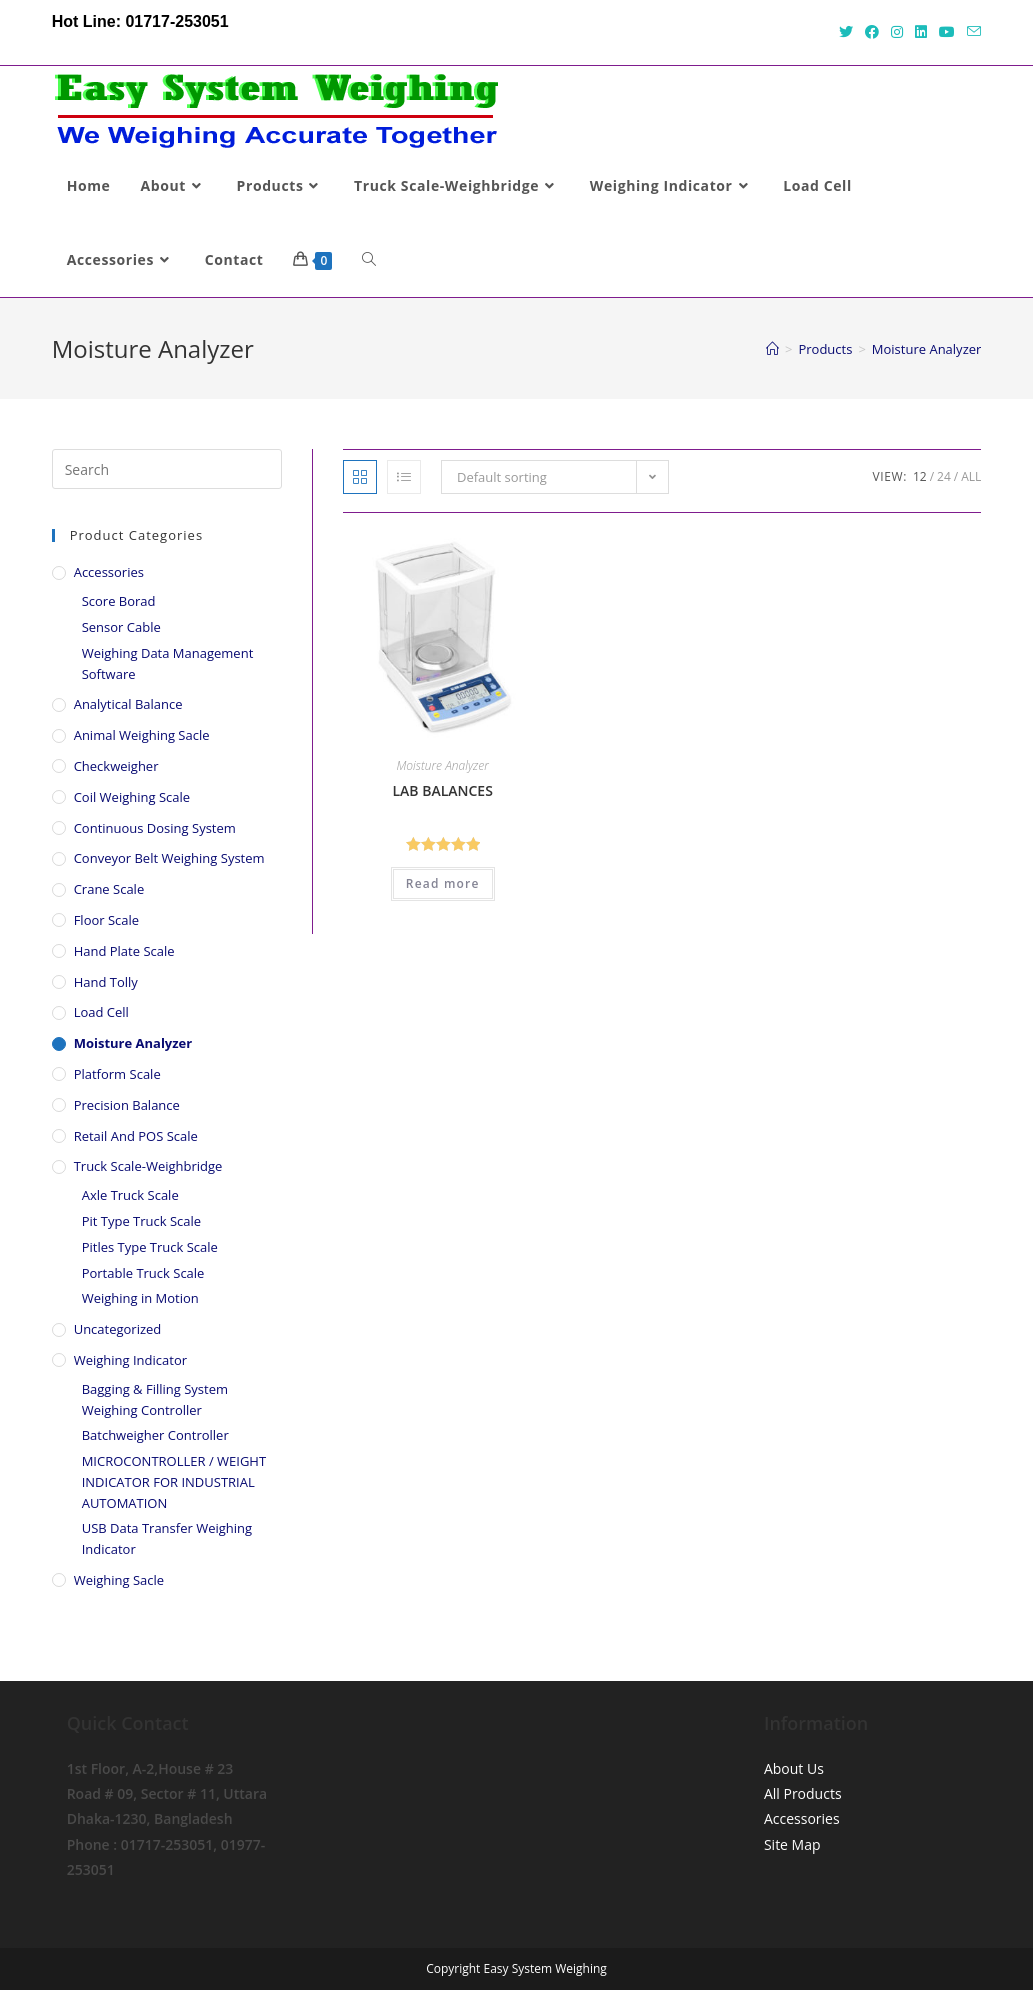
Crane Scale (109, 889)
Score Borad (119, 601)
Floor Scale (106, 920)
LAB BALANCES (442, 790)
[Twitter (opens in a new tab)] (846, 32)
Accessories (109, 572)
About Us (794, 1768)
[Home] (772, 349)
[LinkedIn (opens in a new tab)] (921, 32)
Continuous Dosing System (155, 828)
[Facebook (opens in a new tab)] (872, 32)
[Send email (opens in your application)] (971, 32)
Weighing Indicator (130, 1360)
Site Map (792, 1844)
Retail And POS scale (136, 1136)
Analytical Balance (128, 704)
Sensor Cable (121, 627)
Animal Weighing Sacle (142, 735)
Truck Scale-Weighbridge (148, 1166)
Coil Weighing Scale (132, 797)
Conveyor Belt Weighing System (169, 858)
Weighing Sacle (119, 1580)
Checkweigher (116, 766)
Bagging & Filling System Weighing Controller (155, 1399)
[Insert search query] (167, 469)
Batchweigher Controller (155, 1435)
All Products (803, 1793)
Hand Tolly (106, 982)
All (971, 476)
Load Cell (101, 1012)
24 (944, 476)
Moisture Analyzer (443, 765)
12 (920, 476)
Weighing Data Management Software (168, 663)
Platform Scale (117, 1074)
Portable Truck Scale (143, 1273)
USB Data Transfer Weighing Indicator (167, 1538)
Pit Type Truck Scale (141, 1221)
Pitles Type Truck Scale (150, 1247)
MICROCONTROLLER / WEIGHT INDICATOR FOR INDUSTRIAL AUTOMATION (174, 1482)
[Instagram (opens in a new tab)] (897, 32)
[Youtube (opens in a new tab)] (947, 32)
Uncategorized (118, 1329)
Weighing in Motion (140, 1298)
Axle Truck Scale (130, 1195)
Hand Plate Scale (124, 951)
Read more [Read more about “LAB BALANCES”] (443, 883)
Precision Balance (127, 1105)
